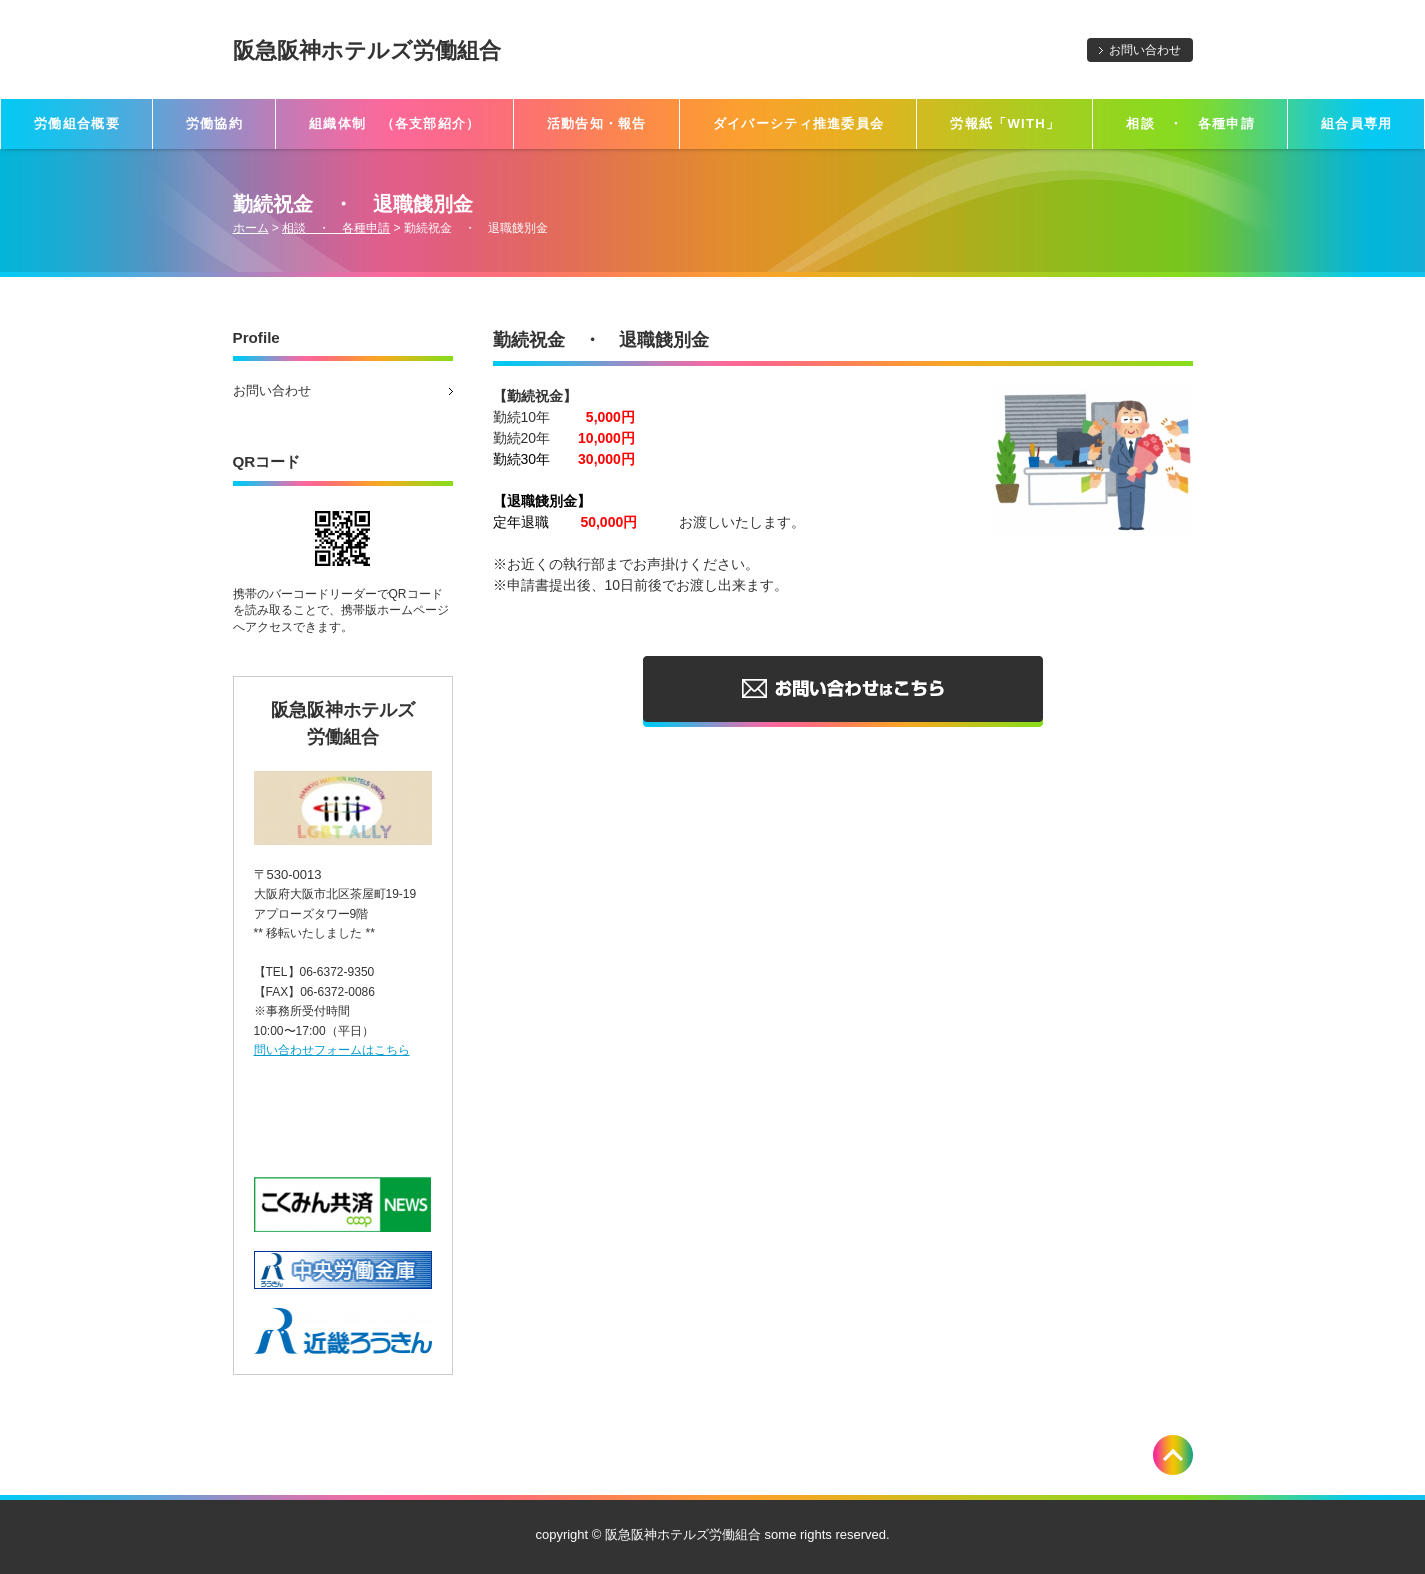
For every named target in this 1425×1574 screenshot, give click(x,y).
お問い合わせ (1145, 50)
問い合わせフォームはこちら (332, 1050)
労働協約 (214, 123)
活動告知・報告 (597, 123)
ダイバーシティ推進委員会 (799, 123)
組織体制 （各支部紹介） (395, 123)
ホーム (251, 228)
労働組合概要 (77, 123)
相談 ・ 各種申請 (1190, 123)
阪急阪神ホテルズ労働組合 (367, 50)
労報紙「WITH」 (1005, 123)
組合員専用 (1357, 123)
